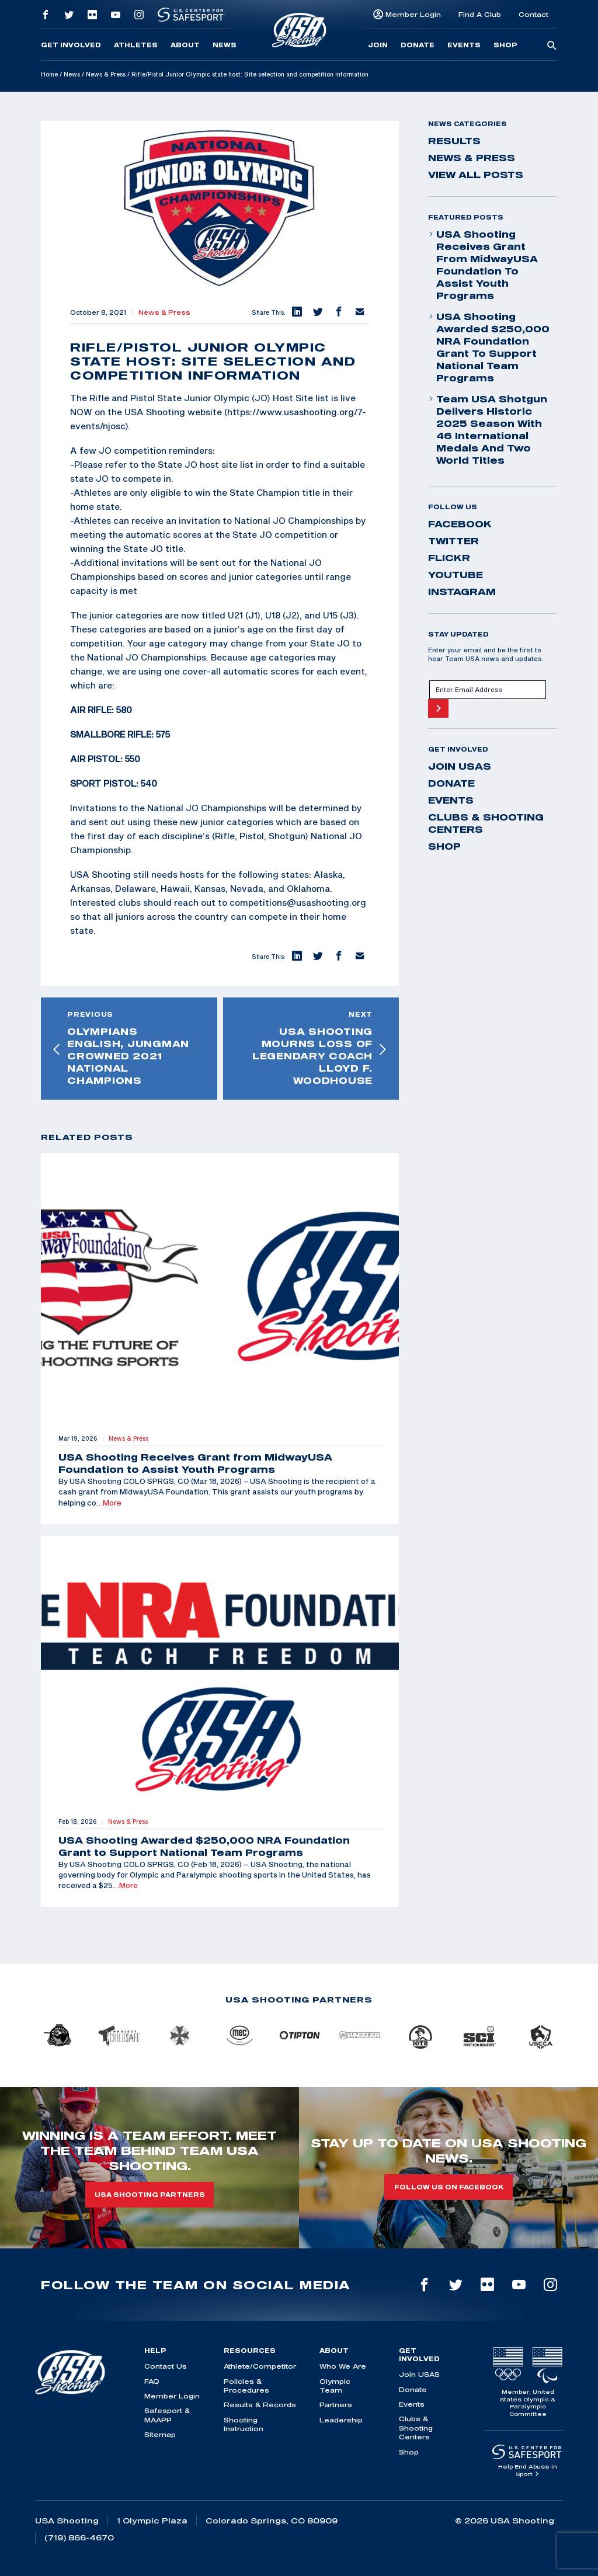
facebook (460, 524)
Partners (335, 2404)
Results (454, 140)
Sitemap (160, 2434)
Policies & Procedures (246, 2385)
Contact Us (165, 2366)
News (225, 44)
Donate (417, 44)
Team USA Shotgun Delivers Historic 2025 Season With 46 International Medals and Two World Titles (487, 429)
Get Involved (71, 44)
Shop (505, 44)
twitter (453, 541)
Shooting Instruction (243, 2424)
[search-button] (552, 46)
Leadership (341, 2420)
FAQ (151, 2381)
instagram (462, 591)
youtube (455, 574)
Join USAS (459, 766)
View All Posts (475, 174)
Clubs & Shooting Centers (486, 823)
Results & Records (260, 2404)
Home (49, 74)
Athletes (136, 44)
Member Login (413, 14)
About (185, 44)
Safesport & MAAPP (167, 2415)
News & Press (106, 74)
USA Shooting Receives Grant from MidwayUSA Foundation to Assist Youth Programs (483, 265)
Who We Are (342, 2366)
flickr (449, 557)
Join (378, 44)
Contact (533, 14)
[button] (296, 312)
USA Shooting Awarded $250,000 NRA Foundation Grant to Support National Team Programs (489, 347)
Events (464, 44)
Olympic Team (334, 2385)
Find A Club (479, 14)
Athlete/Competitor (260, 2366)
